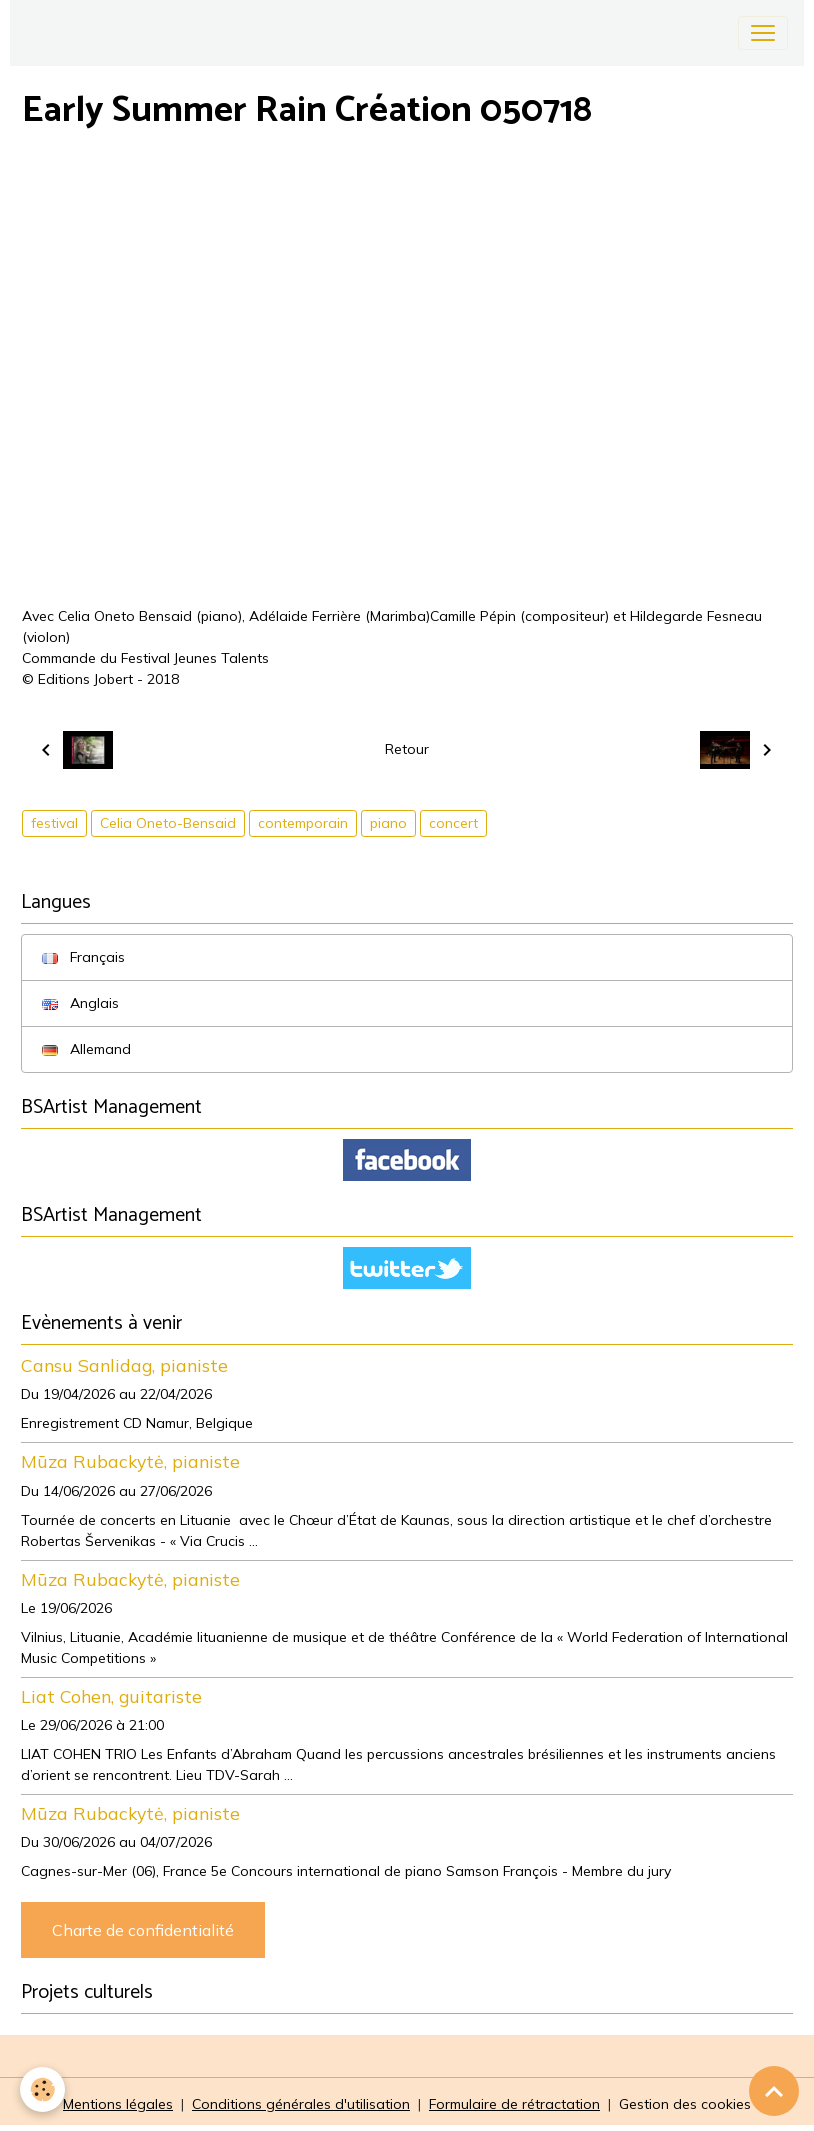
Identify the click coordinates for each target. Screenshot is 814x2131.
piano (388, 823)
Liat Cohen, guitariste (111, 1696)
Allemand (86, 1049)
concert (453, 823)
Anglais (80, 1003)
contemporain (303, 823)
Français (83, 957)
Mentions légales (118, 2104)
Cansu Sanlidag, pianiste (124, 1365)
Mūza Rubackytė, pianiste (130, 1461)
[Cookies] (42, 2089)
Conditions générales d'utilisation (301, 2104)
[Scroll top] (774, 2091)
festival (54, 823)
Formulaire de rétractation (514, 2104)
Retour (407, 749)
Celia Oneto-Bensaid (168, 823)
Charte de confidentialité (143, 1930)
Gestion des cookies (685, 2104)
